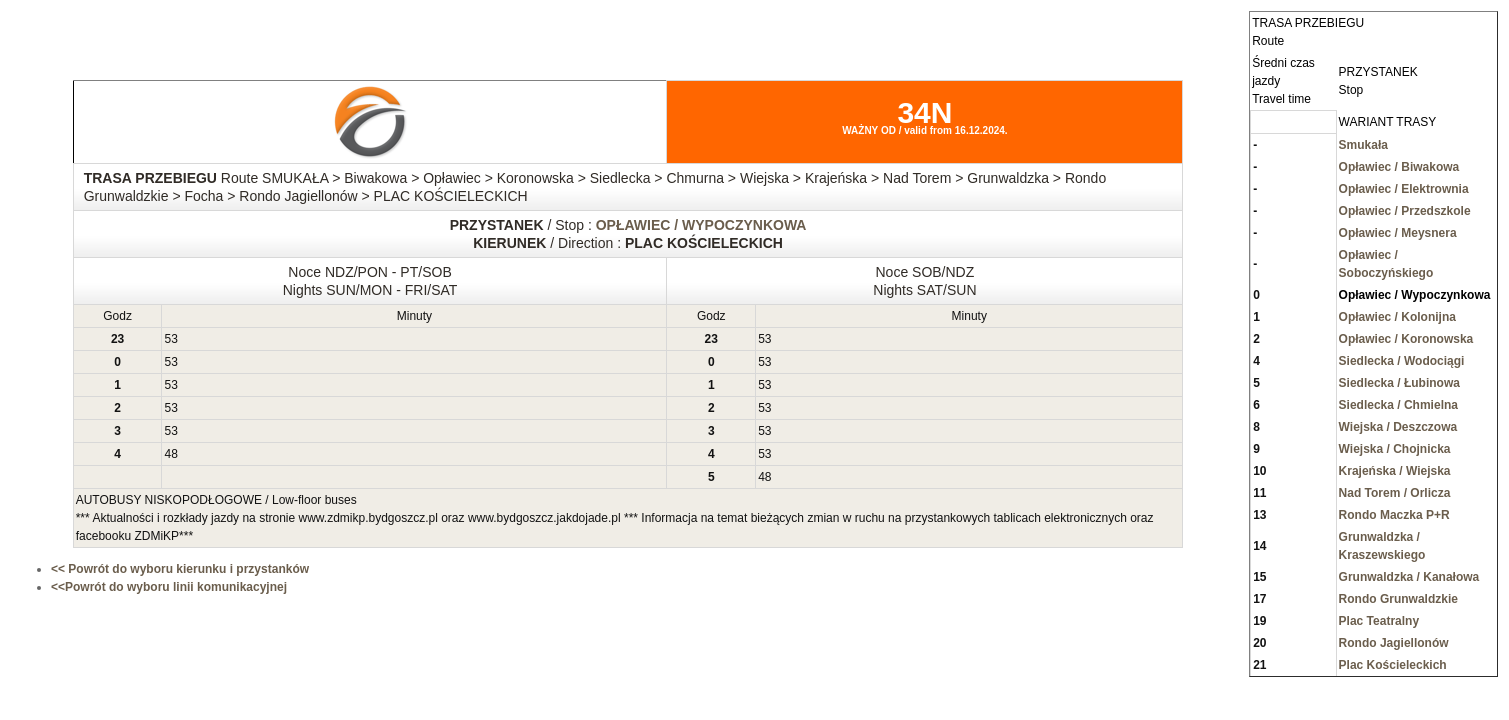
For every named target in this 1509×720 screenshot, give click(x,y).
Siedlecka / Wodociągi (1402, 361)
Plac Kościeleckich (1393, 665)
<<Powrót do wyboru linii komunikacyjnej (169, 587)
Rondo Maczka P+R (1394, 515)
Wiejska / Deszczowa (1398, 427)
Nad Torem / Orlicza (1395, 493)
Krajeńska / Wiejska (1395, 471)
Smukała (1363, 145)
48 (170, 454)
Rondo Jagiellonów (1394, 643)
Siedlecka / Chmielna (1398, 405)
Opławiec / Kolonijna (1397, 317)
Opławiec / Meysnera (1398, 233)
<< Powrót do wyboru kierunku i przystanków (180, 569)
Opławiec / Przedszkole (1405, 211)
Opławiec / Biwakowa (1399, 167)
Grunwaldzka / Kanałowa (1409, 577)
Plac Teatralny (1379, 621)
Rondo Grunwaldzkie (1398, 599)
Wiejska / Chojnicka (1395, 449)
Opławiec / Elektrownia (1404, 189)
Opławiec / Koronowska (1406, 339)
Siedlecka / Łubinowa (1399, 383)
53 (170, 339)
